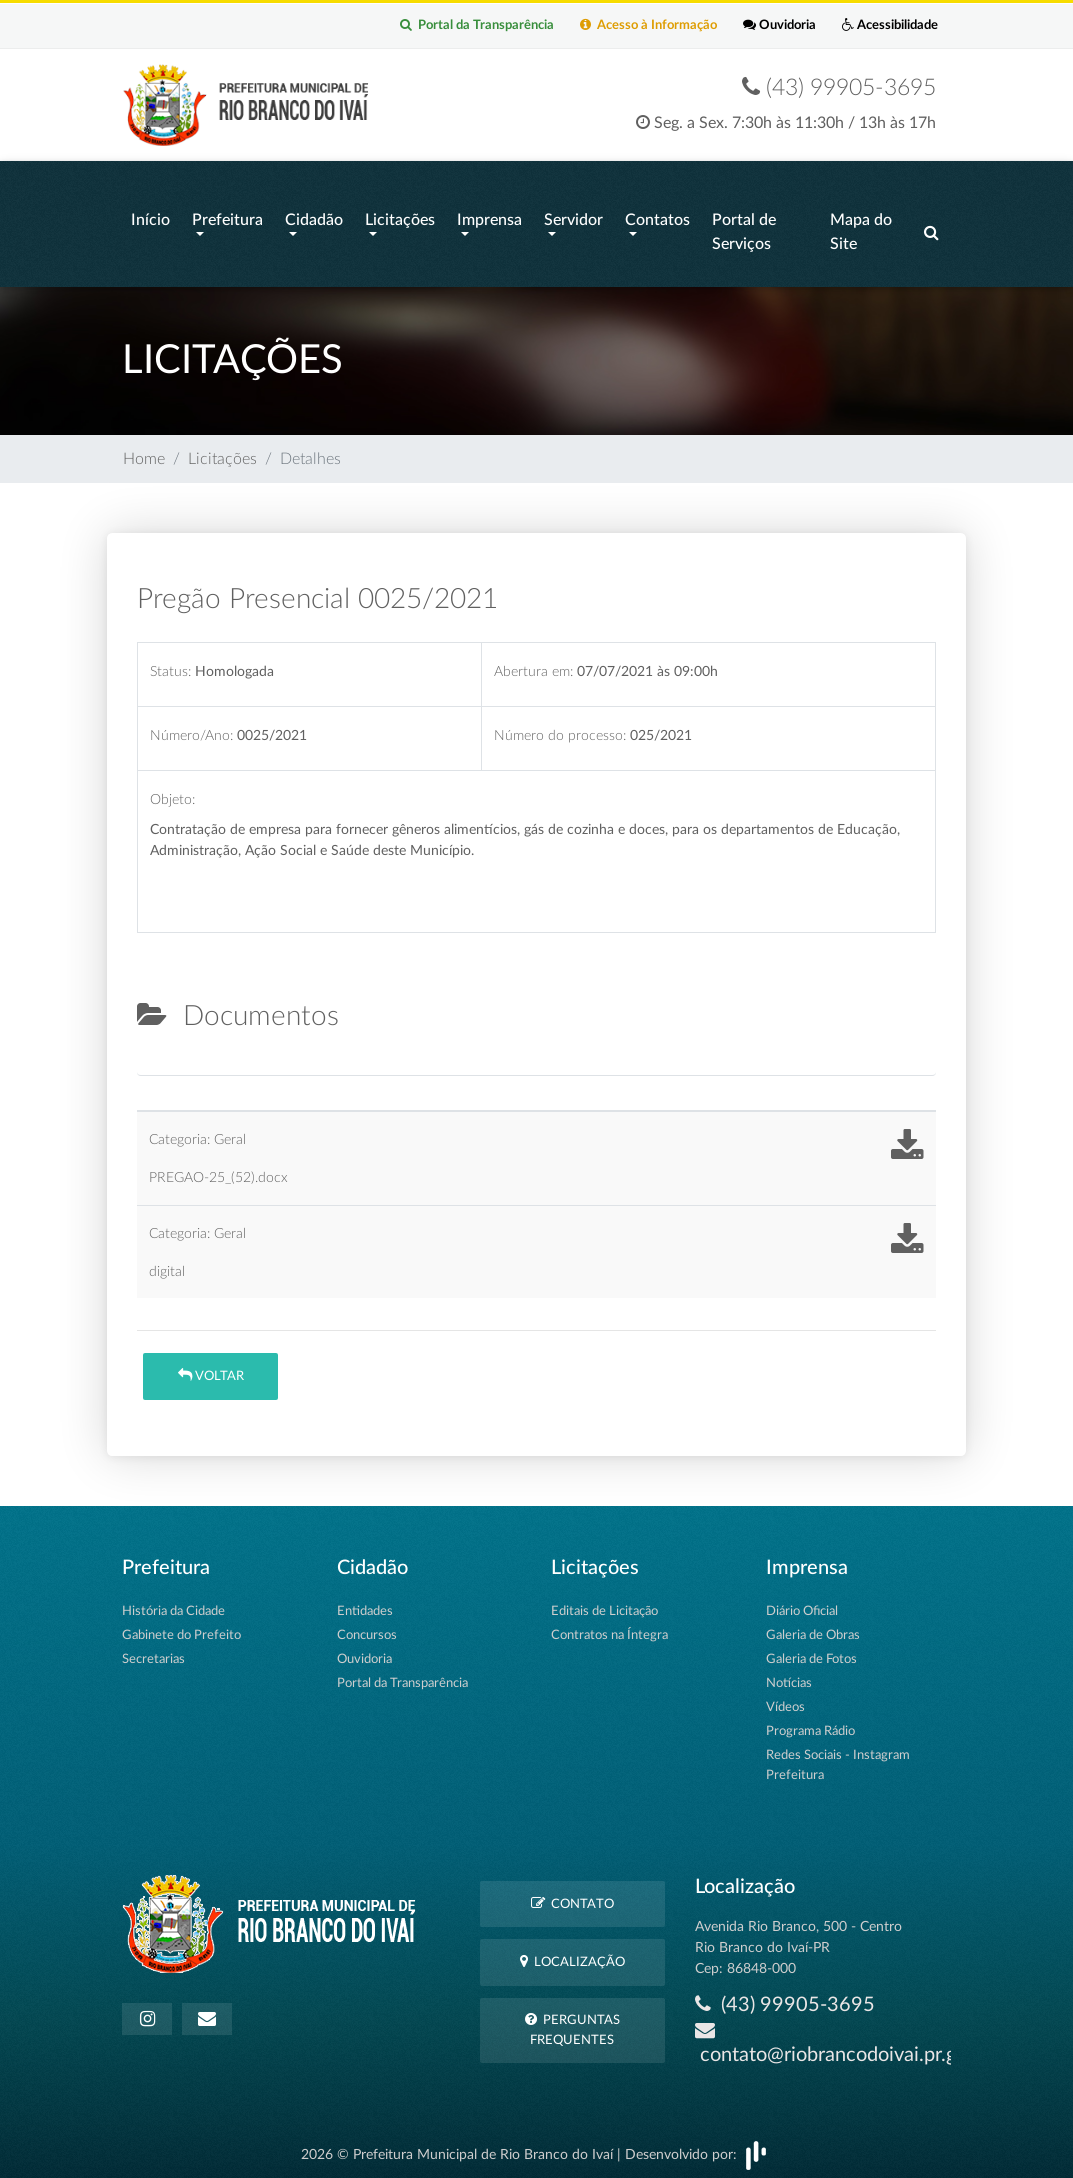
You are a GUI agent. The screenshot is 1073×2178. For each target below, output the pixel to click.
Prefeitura (227, 218)
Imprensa (489, 218)
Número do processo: (560, 728)
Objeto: (172, 792)
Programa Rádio (810, 1723)
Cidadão (314, 218)
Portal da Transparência (434, 26)
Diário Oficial (802, 1603)
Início (150, 218)
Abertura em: (533, 663)
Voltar (211, 1368)
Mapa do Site (861, 230)
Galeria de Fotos (811, 1651)
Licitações (400, 218)
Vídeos (785, 1699)
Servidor (573, 218)
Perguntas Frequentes (572, 2022)
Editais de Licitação (604, 1603)
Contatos (657, 218)
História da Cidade (173, 1603)
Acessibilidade (883, 26)
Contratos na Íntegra (609, 1627)
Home (144, 452)
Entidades (365, 1603)
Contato (572, 1895)
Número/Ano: (191, 728)
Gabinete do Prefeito (181, 1627)
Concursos (367, 1627)
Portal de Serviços (744, 230)
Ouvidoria (761, 26)
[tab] (154, 1060)
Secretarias (153, 1651)
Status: (170, 663)
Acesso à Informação (619, 26)
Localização (572, 1954)
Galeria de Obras (813, 1627)
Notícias (789, 1675)
